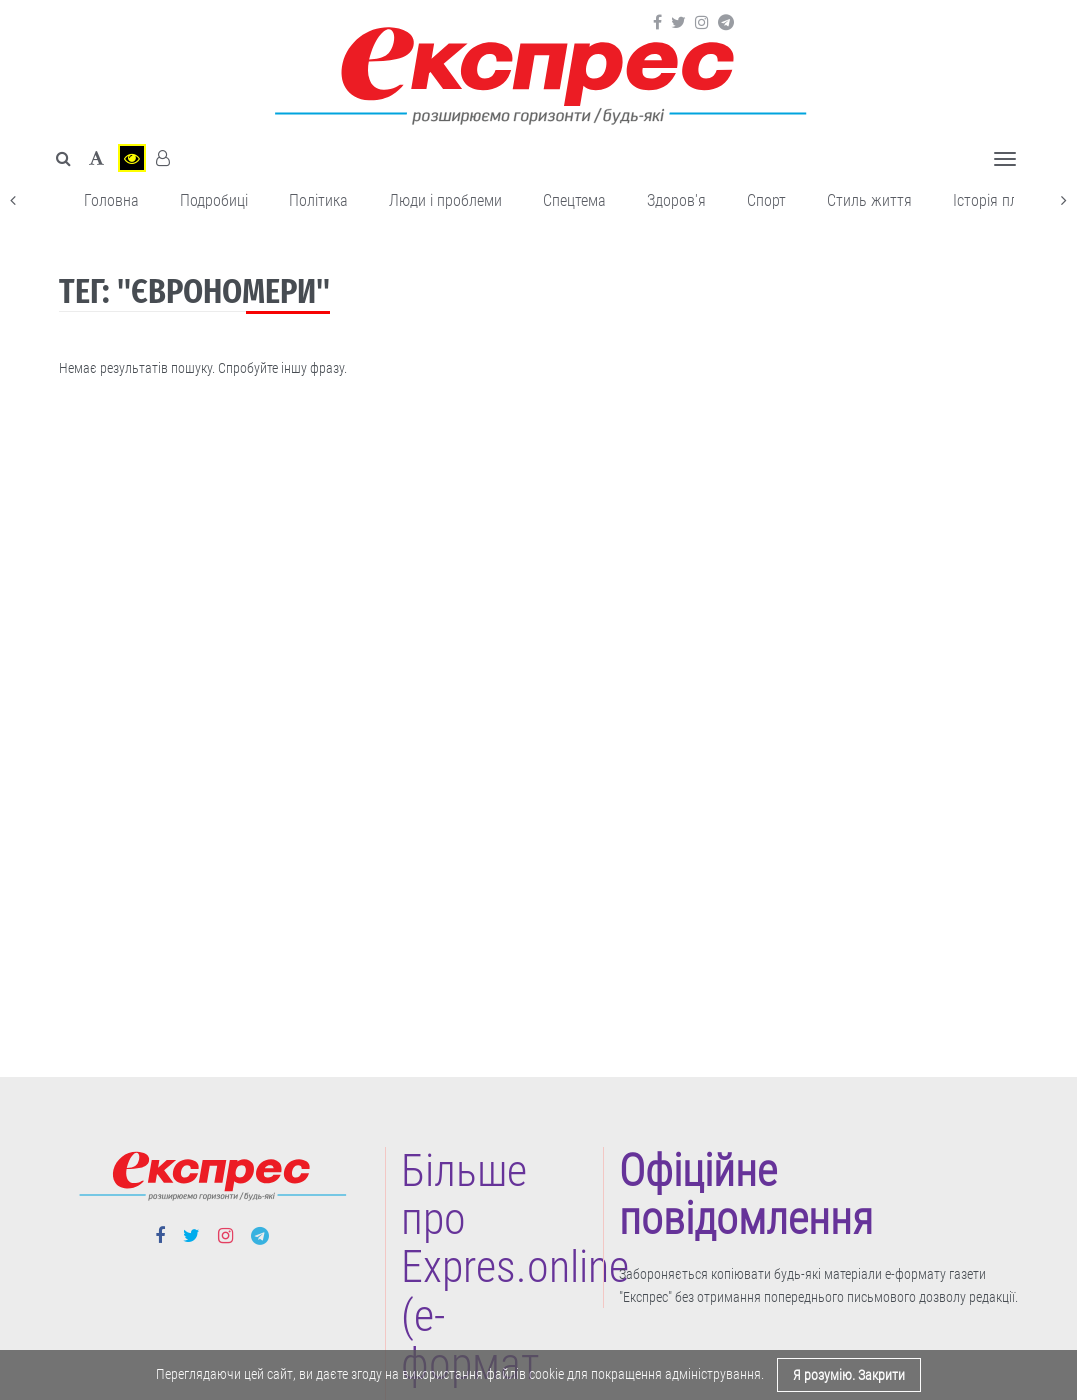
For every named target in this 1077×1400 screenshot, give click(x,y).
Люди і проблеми (445, 200)
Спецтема (574, 200)
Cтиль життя (869, 200)
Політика (318, 200)
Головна (111, 200)
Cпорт (766, 200)
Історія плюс (994, 200)
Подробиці (214, 200)
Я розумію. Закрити (849, 1375)
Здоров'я (676, 200)
